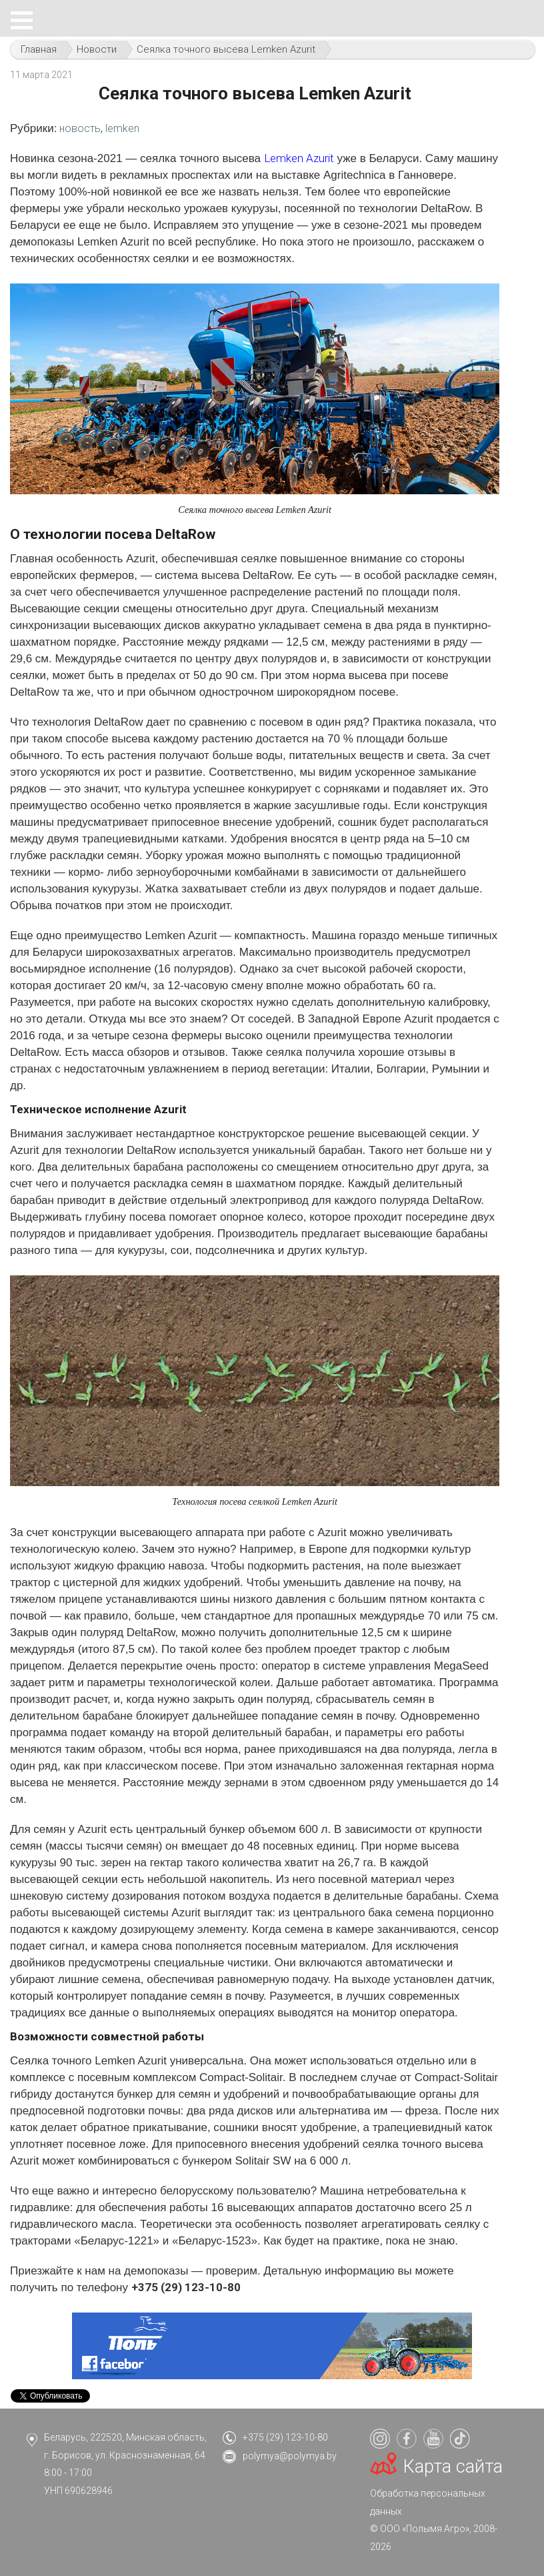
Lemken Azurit (299, 158)
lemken (122, 128)
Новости (97, 49)
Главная (39, 49)
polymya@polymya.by (290, 2456)
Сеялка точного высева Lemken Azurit (226, 49)
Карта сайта (453, 2466)
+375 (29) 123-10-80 (285, 2437)
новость (80, 128)
